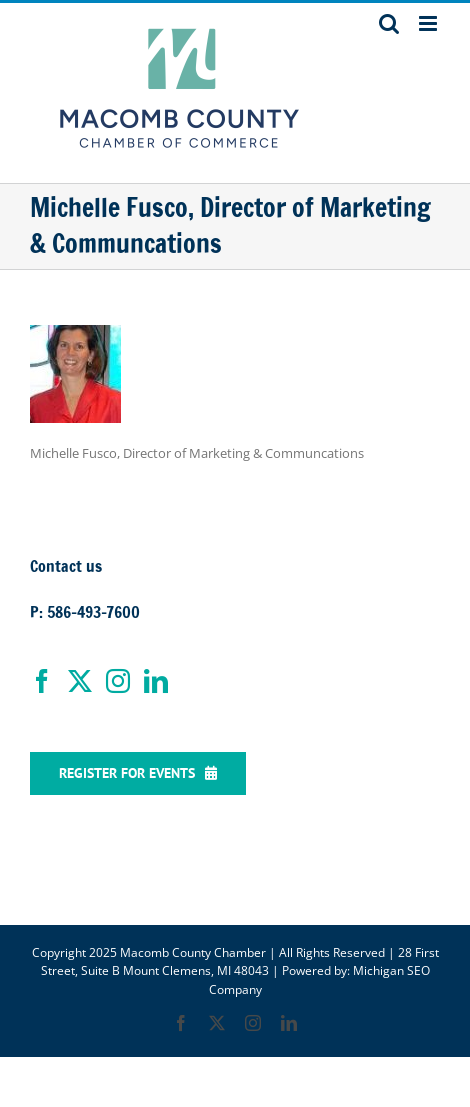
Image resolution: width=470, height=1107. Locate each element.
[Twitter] (80, 681)
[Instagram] (118, 681)
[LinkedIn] (156, 681)
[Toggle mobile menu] (429, 23)
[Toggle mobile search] (389, 23)
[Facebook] (42, 681)
